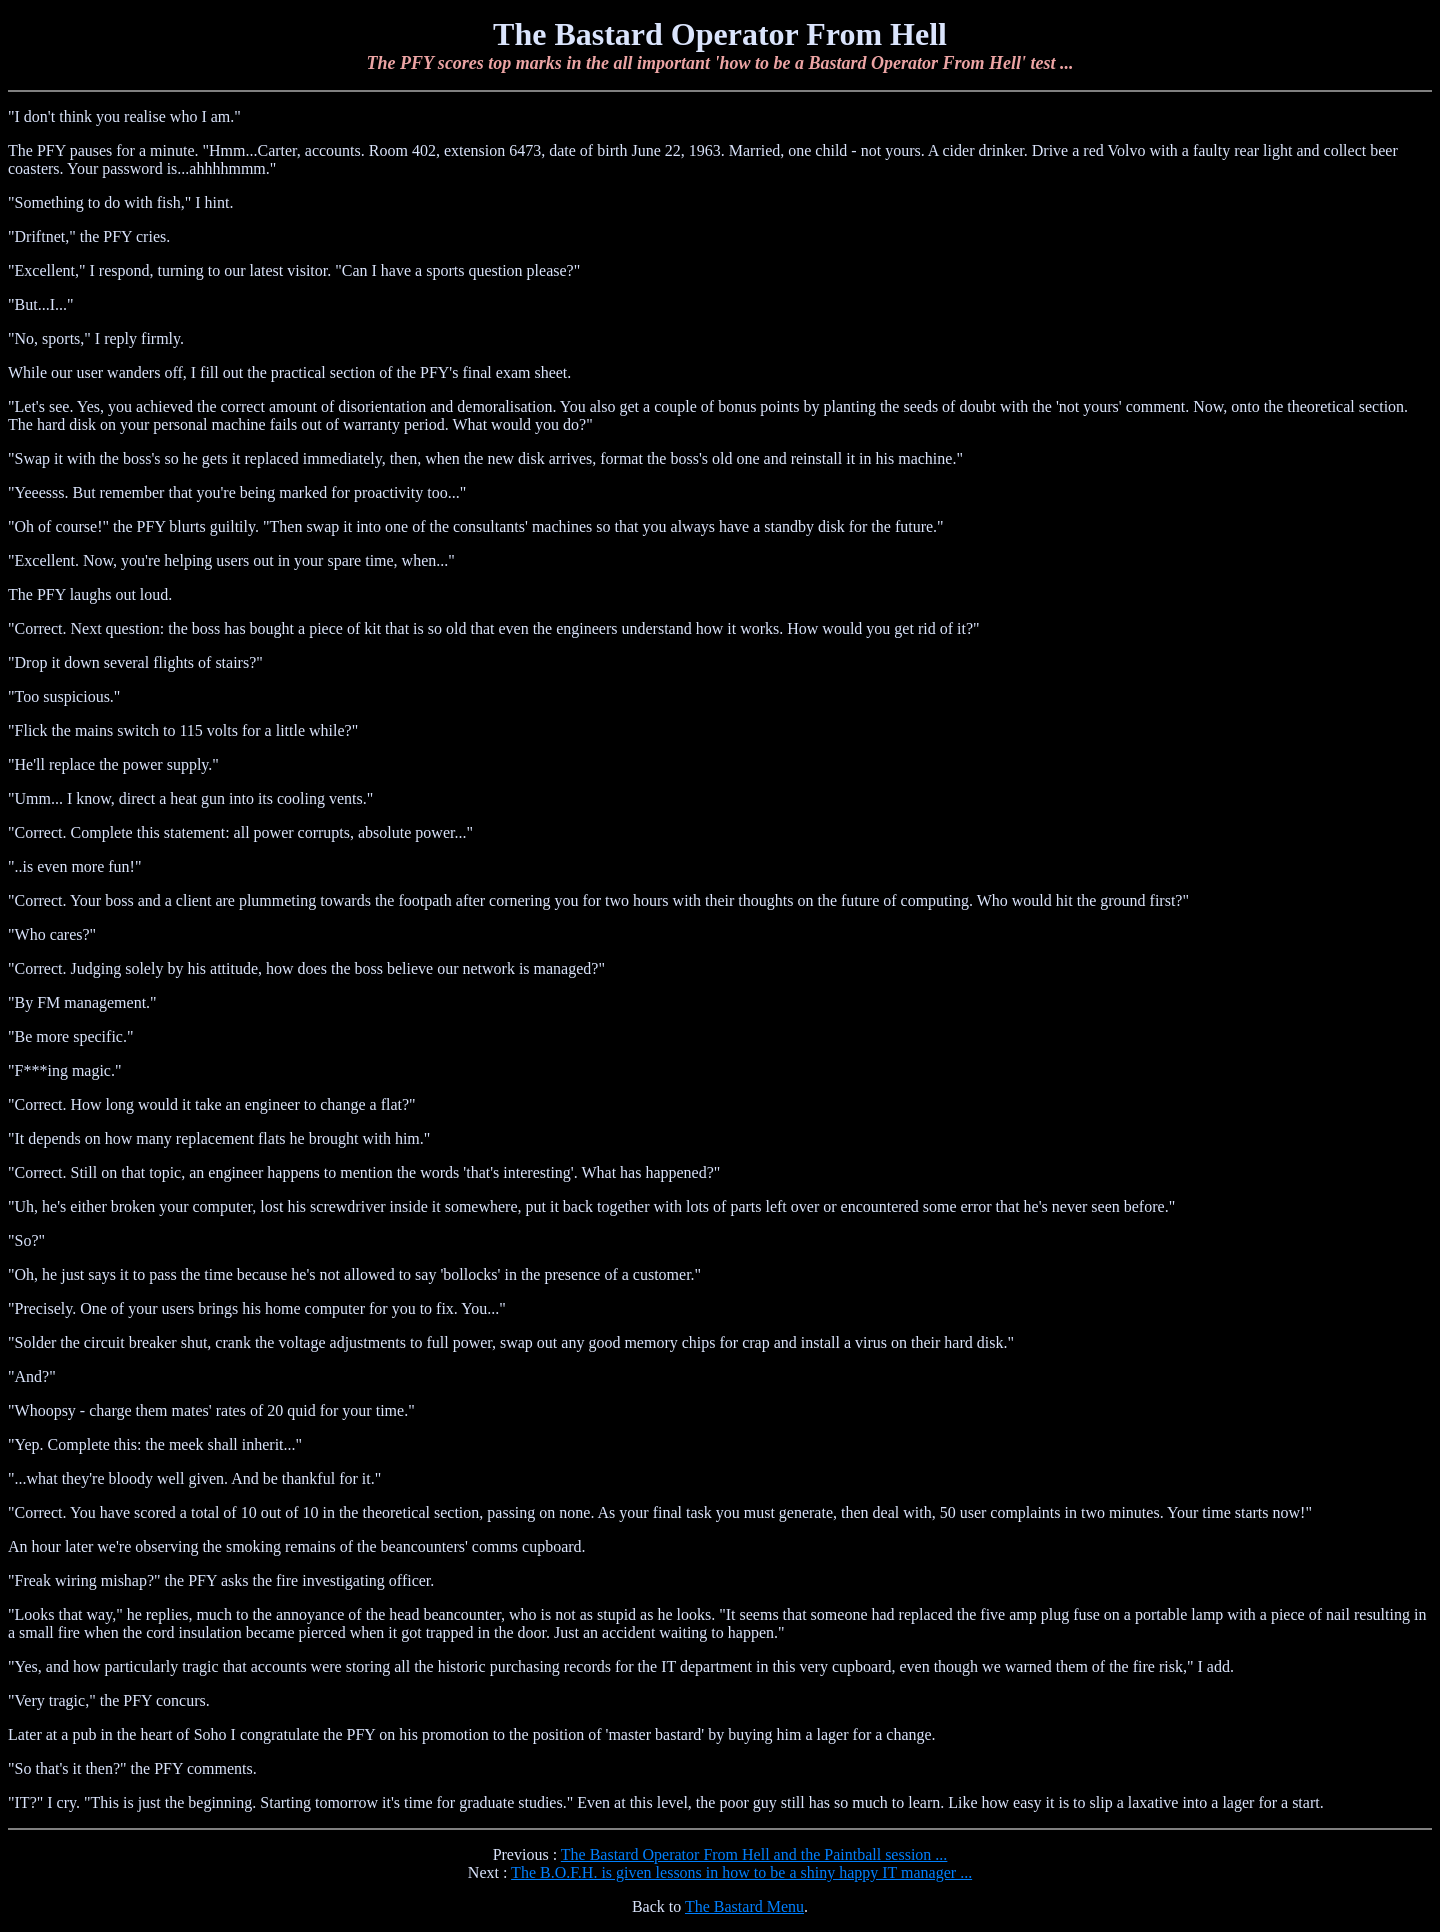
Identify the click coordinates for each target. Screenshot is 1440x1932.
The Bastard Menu (744, 1906)
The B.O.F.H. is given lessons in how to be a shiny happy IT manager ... (741, 1872)
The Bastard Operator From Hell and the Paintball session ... (754, 1854)
